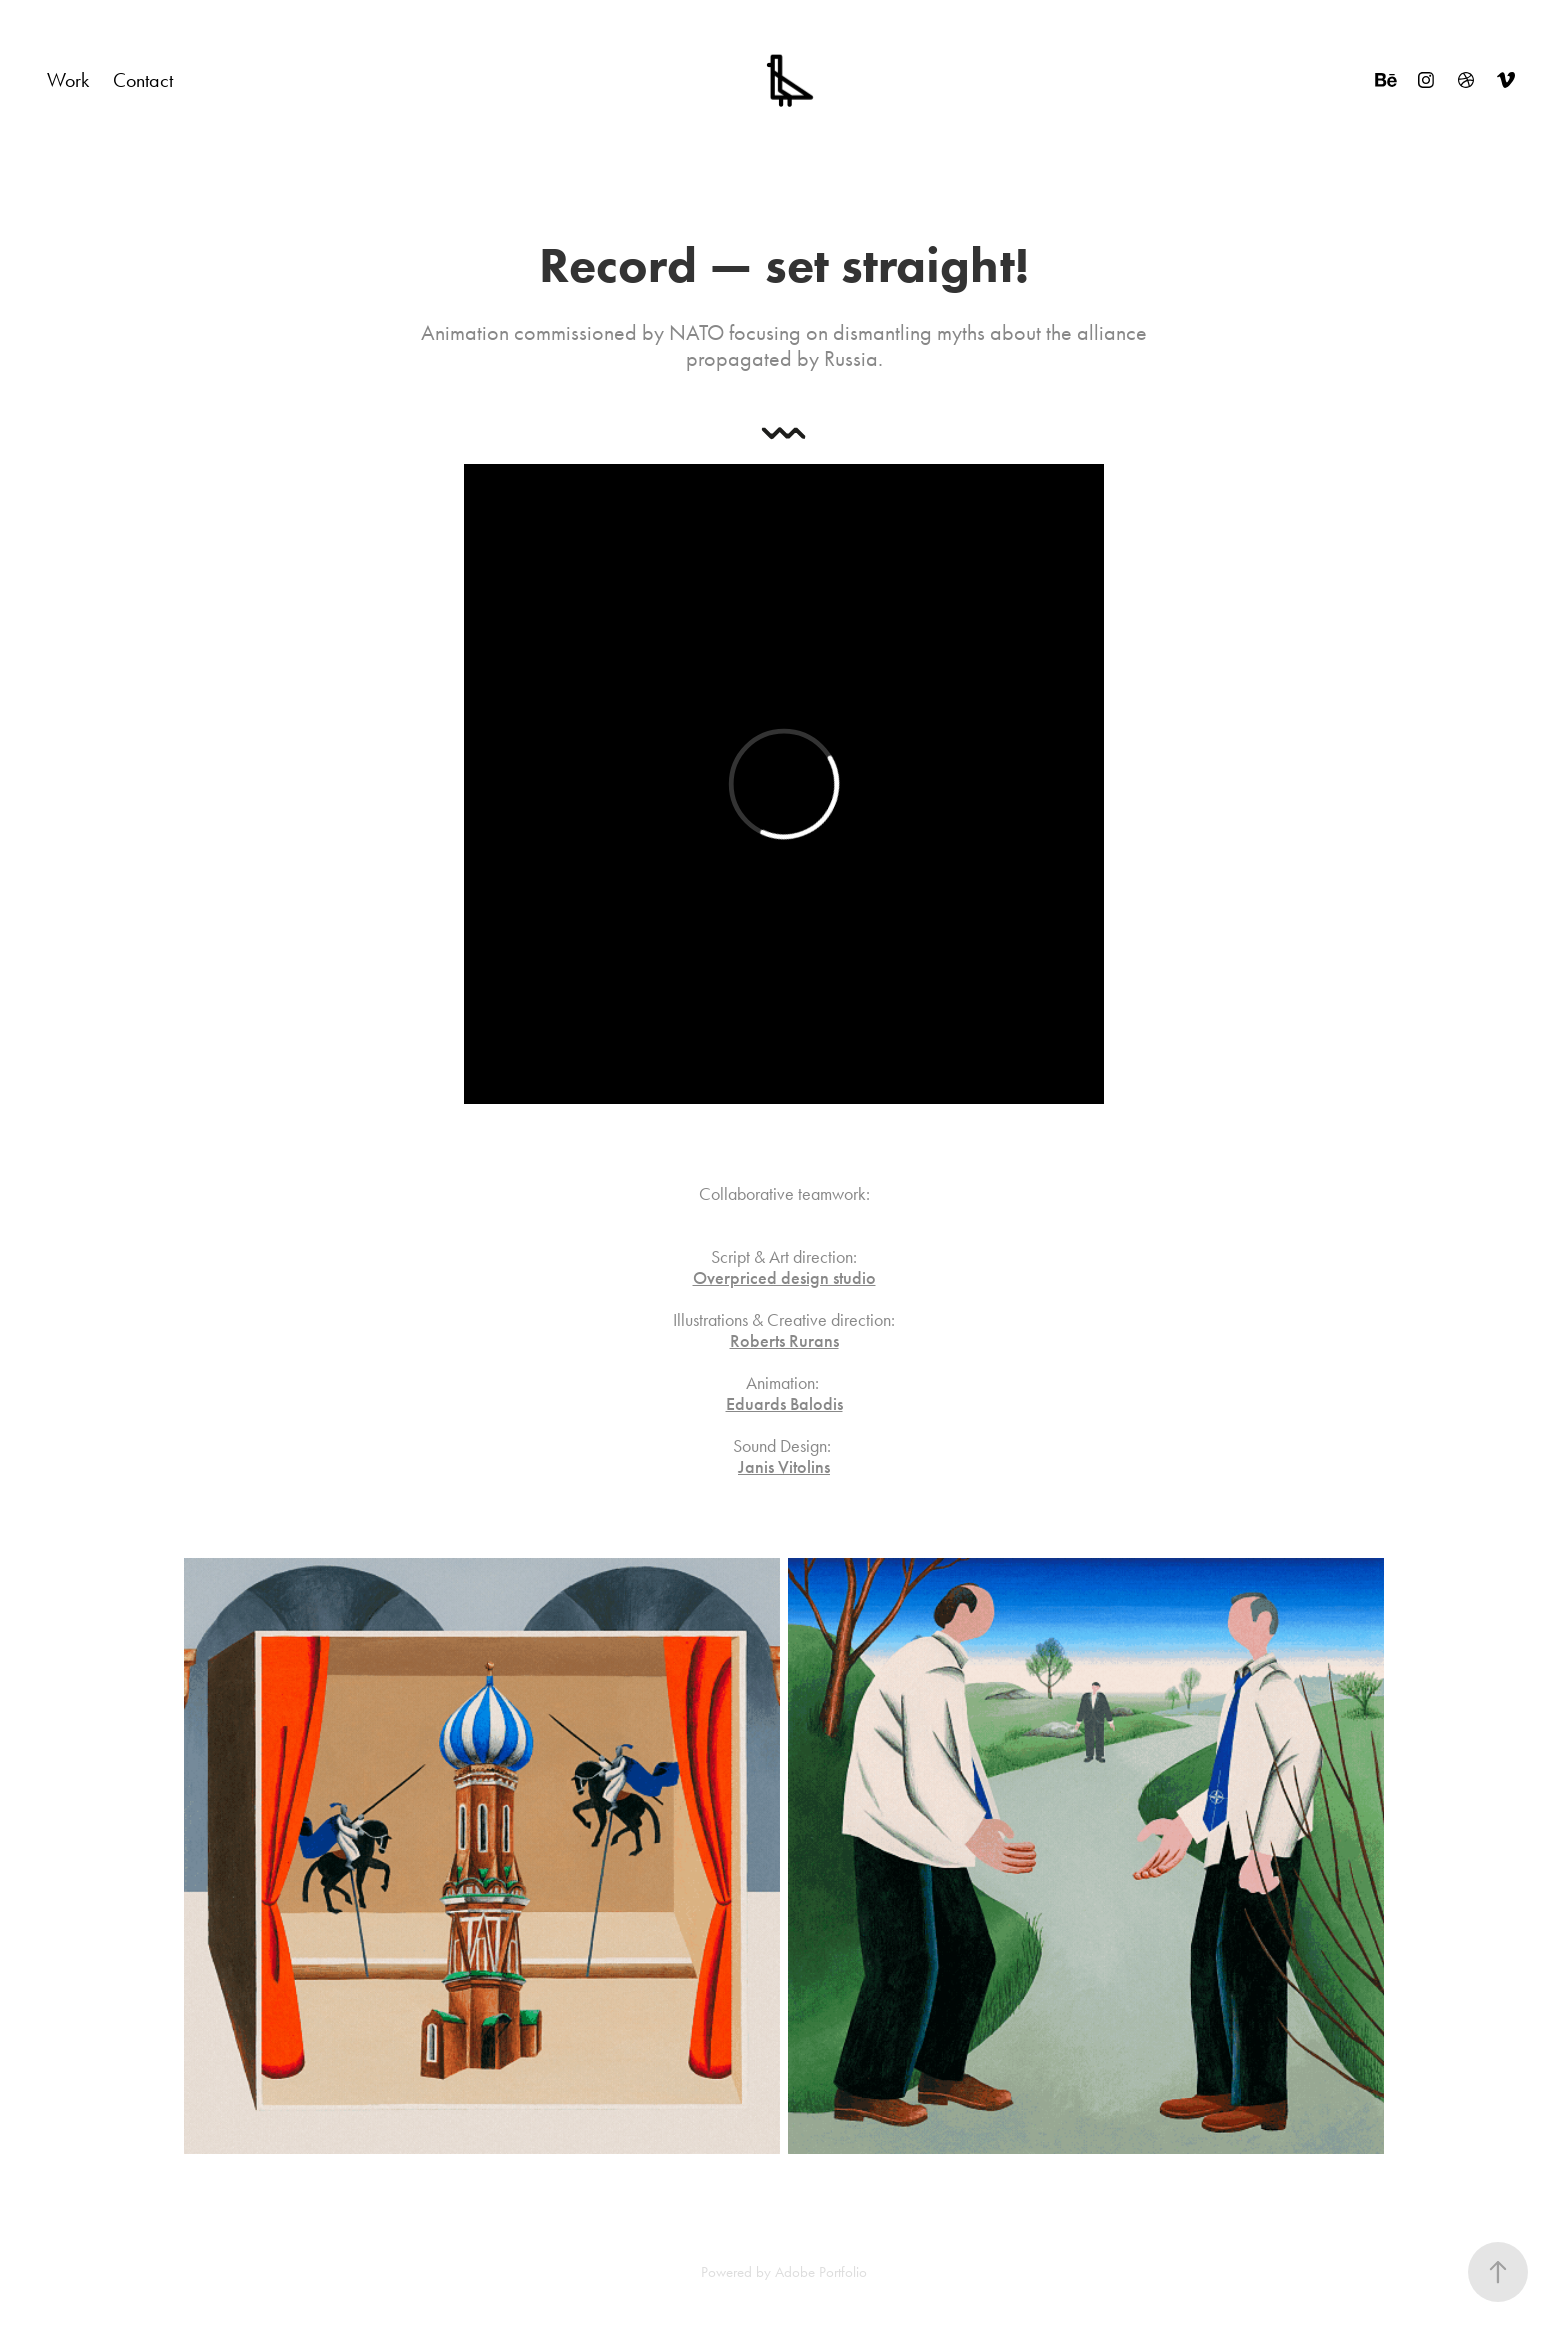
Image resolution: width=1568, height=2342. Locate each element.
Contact (143, 80)
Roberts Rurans (784, 1341)
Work (68, 80)
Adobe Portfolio (821, 2272)
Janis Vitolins (784, 1467)
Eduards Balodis (784, 1404)
